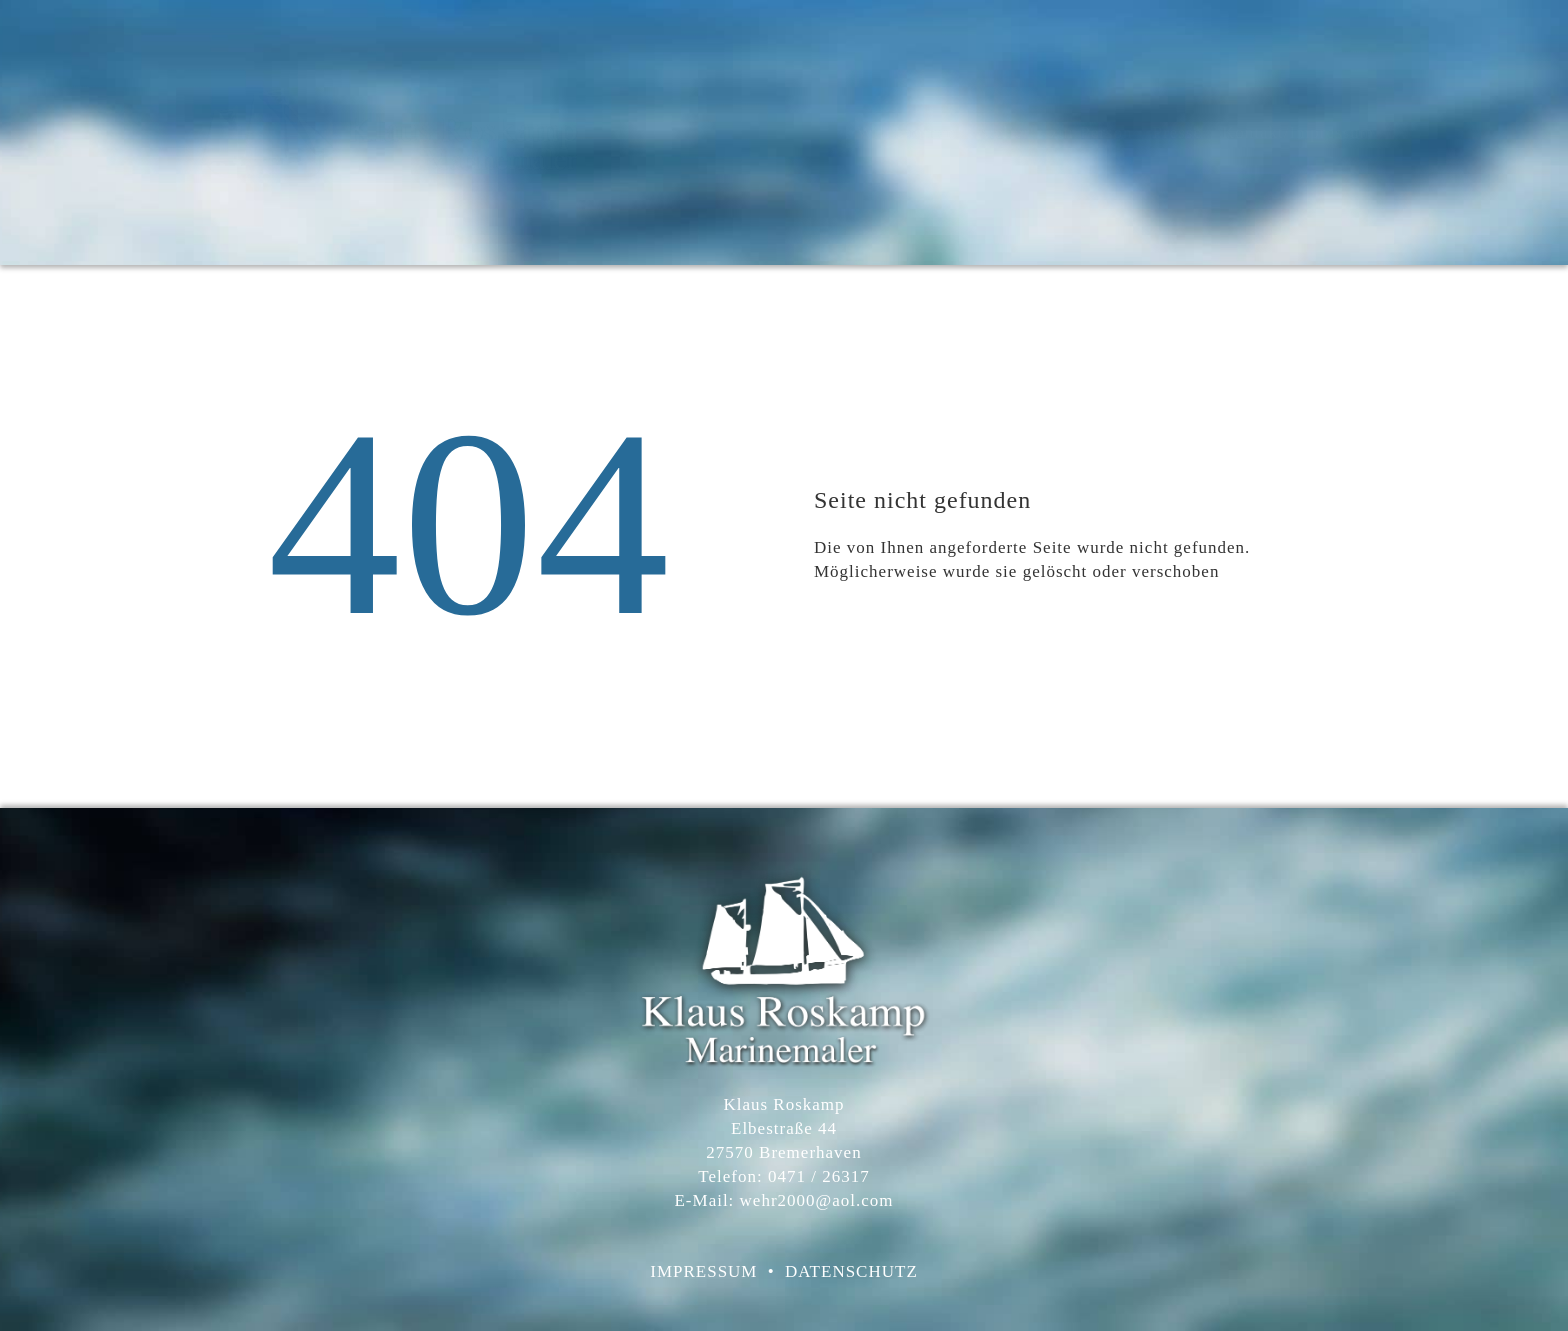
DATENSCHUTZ (851, 1271)
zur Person (1091, 132)
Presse (1177, 132)
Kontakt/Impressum (1298, 132)
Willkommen (906, 132)
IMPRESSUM (703, 1271)
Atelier (1003, 132)
